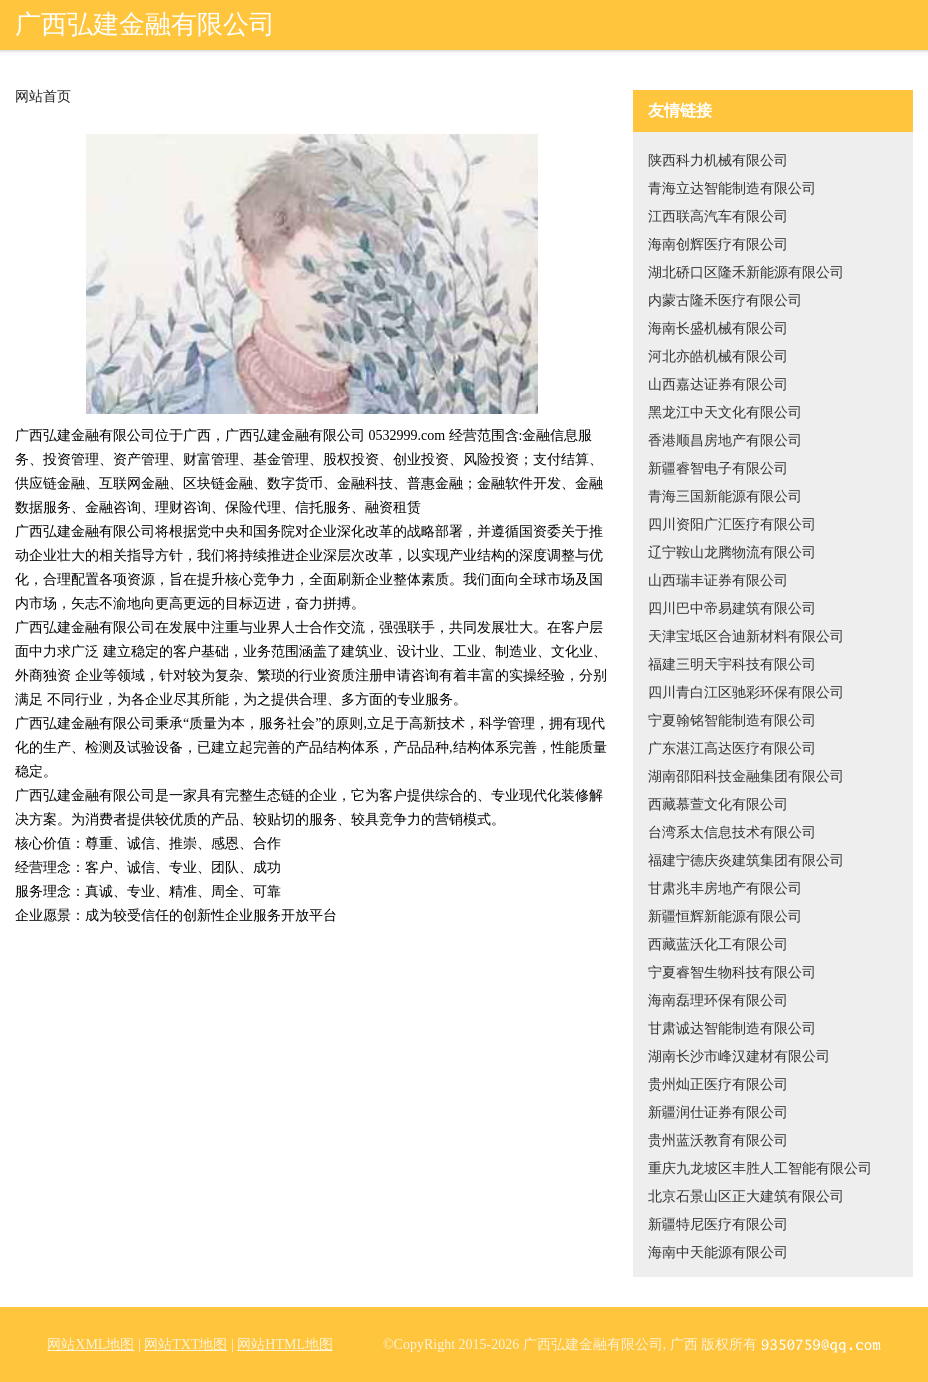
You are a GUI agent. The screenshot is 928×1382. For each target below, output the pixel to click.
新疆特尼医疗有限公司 (718, 1224)
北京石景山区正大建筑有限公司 (746, 1196)
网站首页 (43, 97)
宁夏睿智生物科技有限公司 (732, 972)
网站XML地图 (90, 1344)
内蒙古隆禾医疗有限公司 (725, 300)
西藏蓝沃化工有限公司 (718, 944)
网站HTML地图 (285, 1344)
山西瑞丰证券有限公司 (718, 580)
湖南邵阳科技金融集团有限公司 (746, 776)
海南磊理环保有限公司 (718, 1000)
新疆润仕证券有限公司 (718, 1112)
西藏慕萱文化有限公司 (718, 804)
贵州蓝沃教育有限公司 (718, 1140)
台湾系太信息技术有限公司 (732, 832)
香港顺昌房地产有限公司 (725, 440)
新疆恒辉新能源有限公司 (725, 916)
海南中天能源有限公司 (718, 1252)
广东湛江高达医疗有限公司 (732, 748)
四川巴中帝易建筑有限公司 (732, 608)
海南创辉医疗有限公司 (718, 244)
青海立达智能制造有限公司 (732, 188)
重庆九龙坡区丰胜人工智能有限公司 (760, 1168)
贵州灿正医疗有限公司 (718, 1084)
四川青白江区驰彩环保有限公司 (746, 692)
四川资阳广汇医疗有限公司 (732, 524)
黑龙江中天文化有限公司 (725, 412)
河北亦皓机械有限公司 (718, 356)
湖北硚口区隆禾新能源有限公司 (746, 272)
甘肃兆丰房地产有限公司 (725, 888)
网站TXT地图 (185, 1344)
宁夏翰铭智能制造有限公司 (732, 720)
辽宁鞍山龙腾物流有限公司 (732, 552)
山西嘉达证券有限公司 (718, 384)
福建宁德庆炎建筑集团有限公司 (746, 860)
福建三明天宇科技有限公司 (732, 664)
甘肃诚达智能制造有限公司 (732, 1028)
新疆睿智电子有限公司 (718, 468)
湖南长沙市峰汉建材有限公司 (739, 1056)
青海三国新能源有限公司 (725, 496)
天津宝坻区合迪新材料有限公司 (746, 636)
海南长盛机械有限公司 (718, 328)
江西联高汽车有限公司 (718, 216)
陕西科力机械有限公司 (718, 160)
